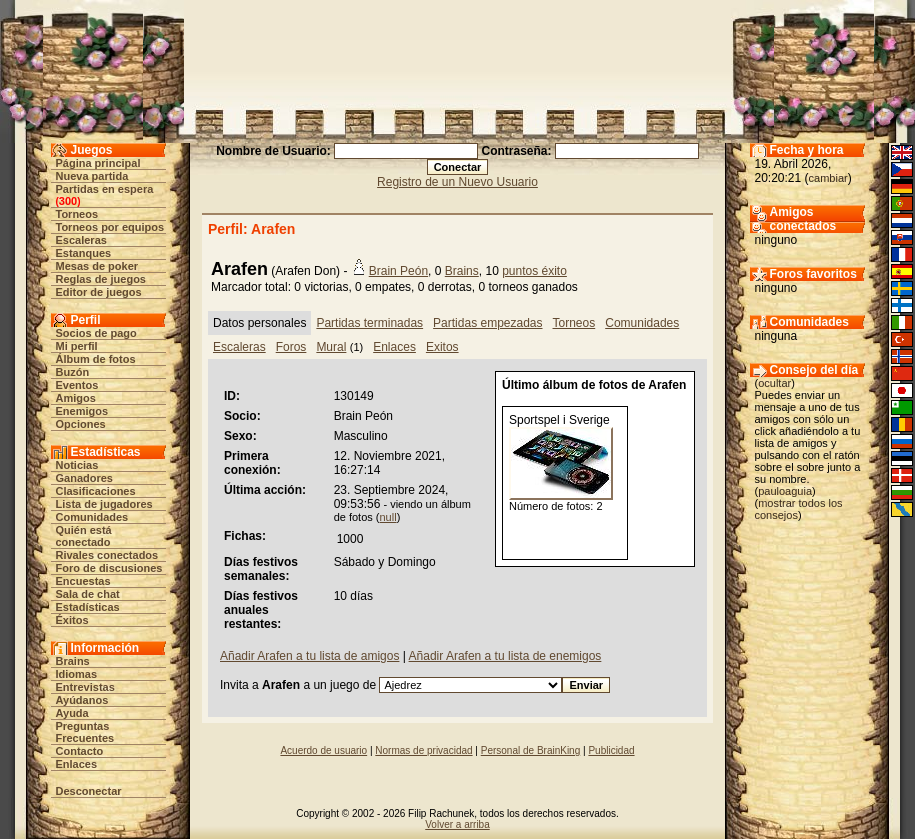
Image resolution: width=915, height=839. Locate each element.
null (388, 517)
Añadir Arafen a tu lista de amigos (309, 656)
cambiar (828, 178)
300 (68, 201)
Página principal (98, 163)
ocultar (774, 383)
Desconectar (89, 791)
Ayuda (72, 713)
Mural (331, 347)
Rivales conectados (107, 555)
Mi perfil (77, 346)
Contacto (80, 751)
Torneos (77, 214)
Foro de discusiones (109, 568)
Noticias (77, 465)
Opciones (81, 424)
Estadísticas (88, 607)
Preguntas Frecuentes (85, 732)
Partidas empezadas (487, 323)
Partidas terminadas (369, 323)
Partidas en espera (105, 189)
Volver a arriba (457, 824)
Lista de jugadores (104, 504)
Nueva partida (92, 176)
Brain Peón (398, 271)
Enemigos (82, 411)
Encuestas (83, 581)
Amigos (76, 398)
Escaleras (81, 240)
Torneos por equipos (110, 227)
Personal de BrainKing (531, 750)
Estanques (84, 253)
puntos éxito (534, 271)
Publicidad (611, 750)
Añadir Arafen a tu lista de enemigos (505, 656)
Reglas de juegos (101, 279)
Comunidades (92, 517)
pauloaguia (785, 491)
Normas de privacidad (423, 750)
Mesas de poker (97, 266)
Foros (291, 347)
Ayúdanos (82, 700)
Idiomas (77, 674)
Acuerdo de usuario (323, 750)
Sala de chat (88, 594)
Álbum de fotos (96, 359)
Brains (73, 661)
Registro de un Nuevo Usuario (457, 182)
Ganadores (84, 478)
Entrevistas (85, 687)
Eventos (77, 385)
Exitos (442, 347)
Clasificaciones (96, 491)
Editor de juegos (99, 292)
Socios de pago (96, 333)
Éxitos (72, 620)
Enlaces (77, 764)
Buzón (73, 372)
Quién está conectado (84, 536)
